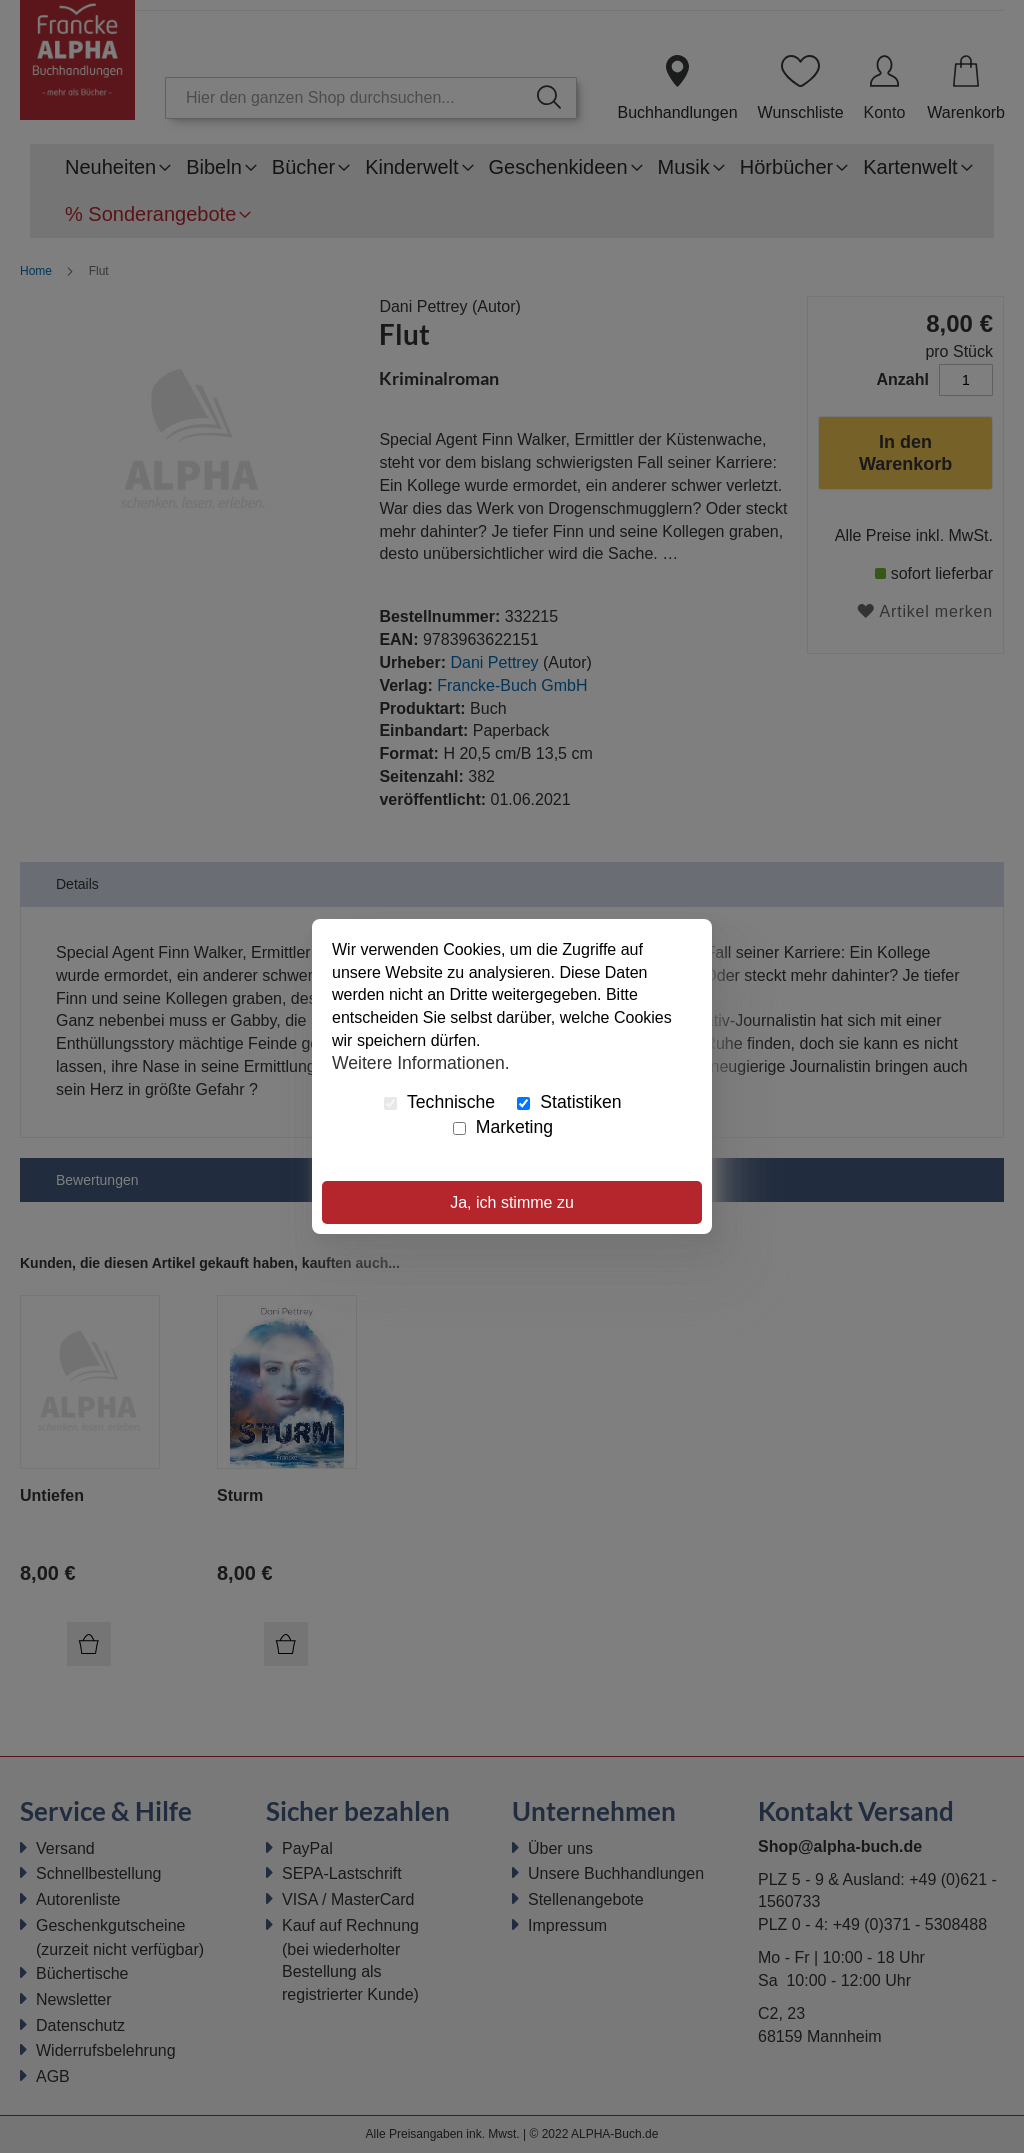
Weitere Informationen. (421, 1063)
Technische (439, 1102)
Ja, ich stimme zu (512, 1202)
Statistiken (569, 1102)
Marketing (503, 1127)
